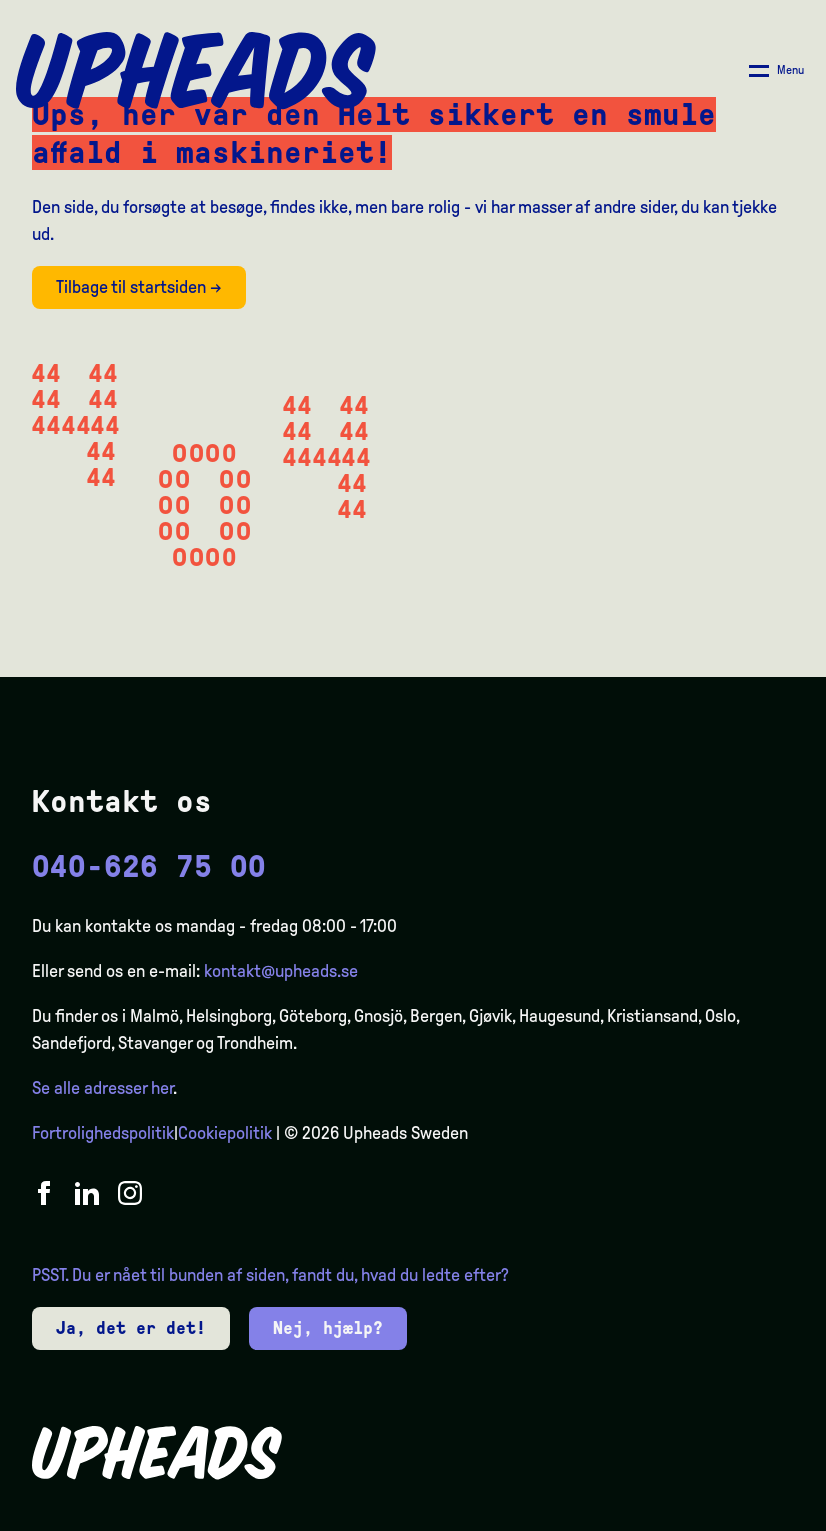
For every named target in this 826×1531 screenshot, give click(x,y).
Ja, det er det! (131, 1328)
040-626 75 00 (149, 866)
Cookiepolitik (225, 1133)
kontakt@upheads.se (281, 971)
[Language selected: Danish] (746, 1513)
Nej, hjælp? (328, 1328)
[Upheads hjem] (196, 71)
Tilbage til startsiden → (139, 287)
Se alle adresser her (102, 1088)
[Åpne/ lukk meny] (776, 71)
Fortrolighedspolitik (103, 1133)
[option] (716, 1515)
